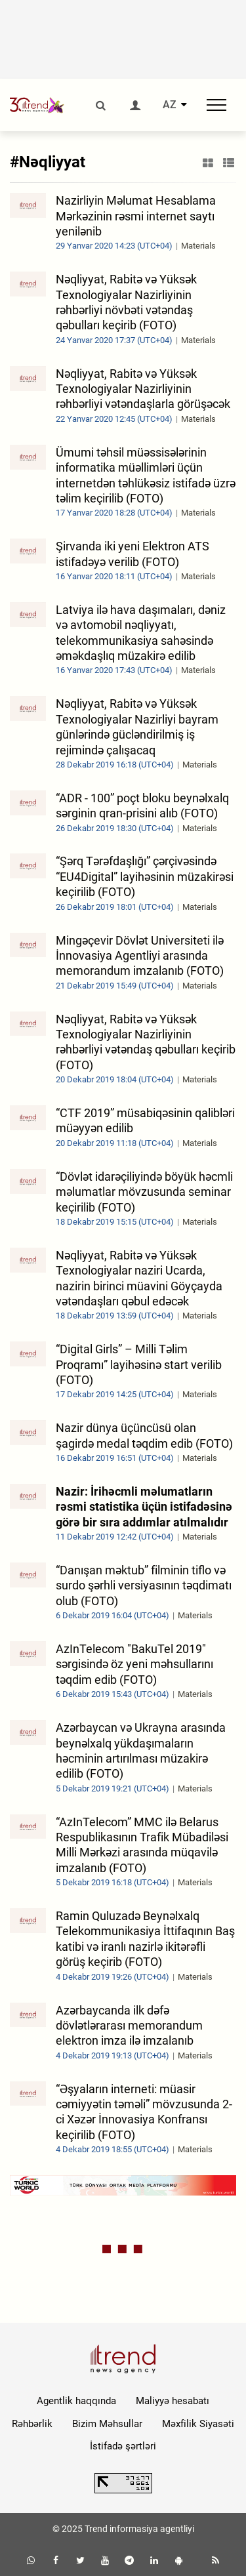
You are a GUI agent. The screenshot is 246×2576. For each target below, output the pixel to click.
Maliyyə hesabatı (172, 2401)
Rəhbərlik (32, 2424)
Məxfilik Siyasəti (198, 2424)
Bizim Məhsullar (107, 2424)
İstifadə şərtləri (123, 2446)
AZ (169, 105)
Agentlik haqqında (76, 2401)
